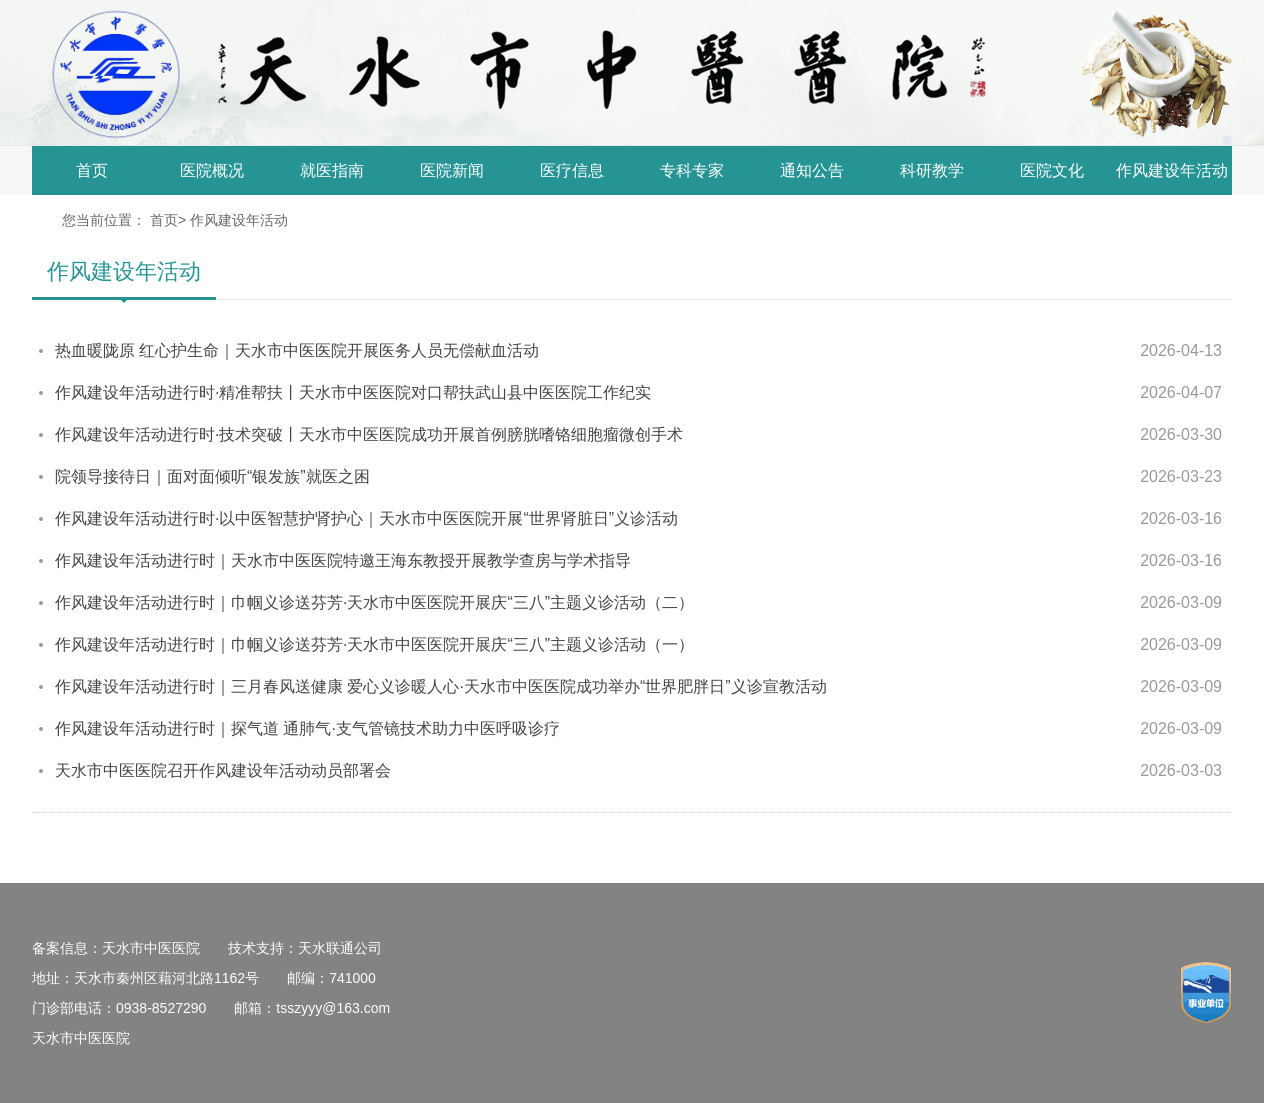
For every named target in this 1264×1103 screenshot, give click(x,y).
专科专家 (692, 170)
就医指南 (332, 170)
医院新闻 (452, 170)
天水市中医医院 (81, 1038)
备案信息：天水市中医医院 (116, 948)
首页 (92, 170)
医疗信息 (572, 170)
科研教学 (932, 170)
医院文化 (1052, 170)
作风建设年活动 (1172, 170)
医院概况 (212, 170)
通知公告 (812, 170)
